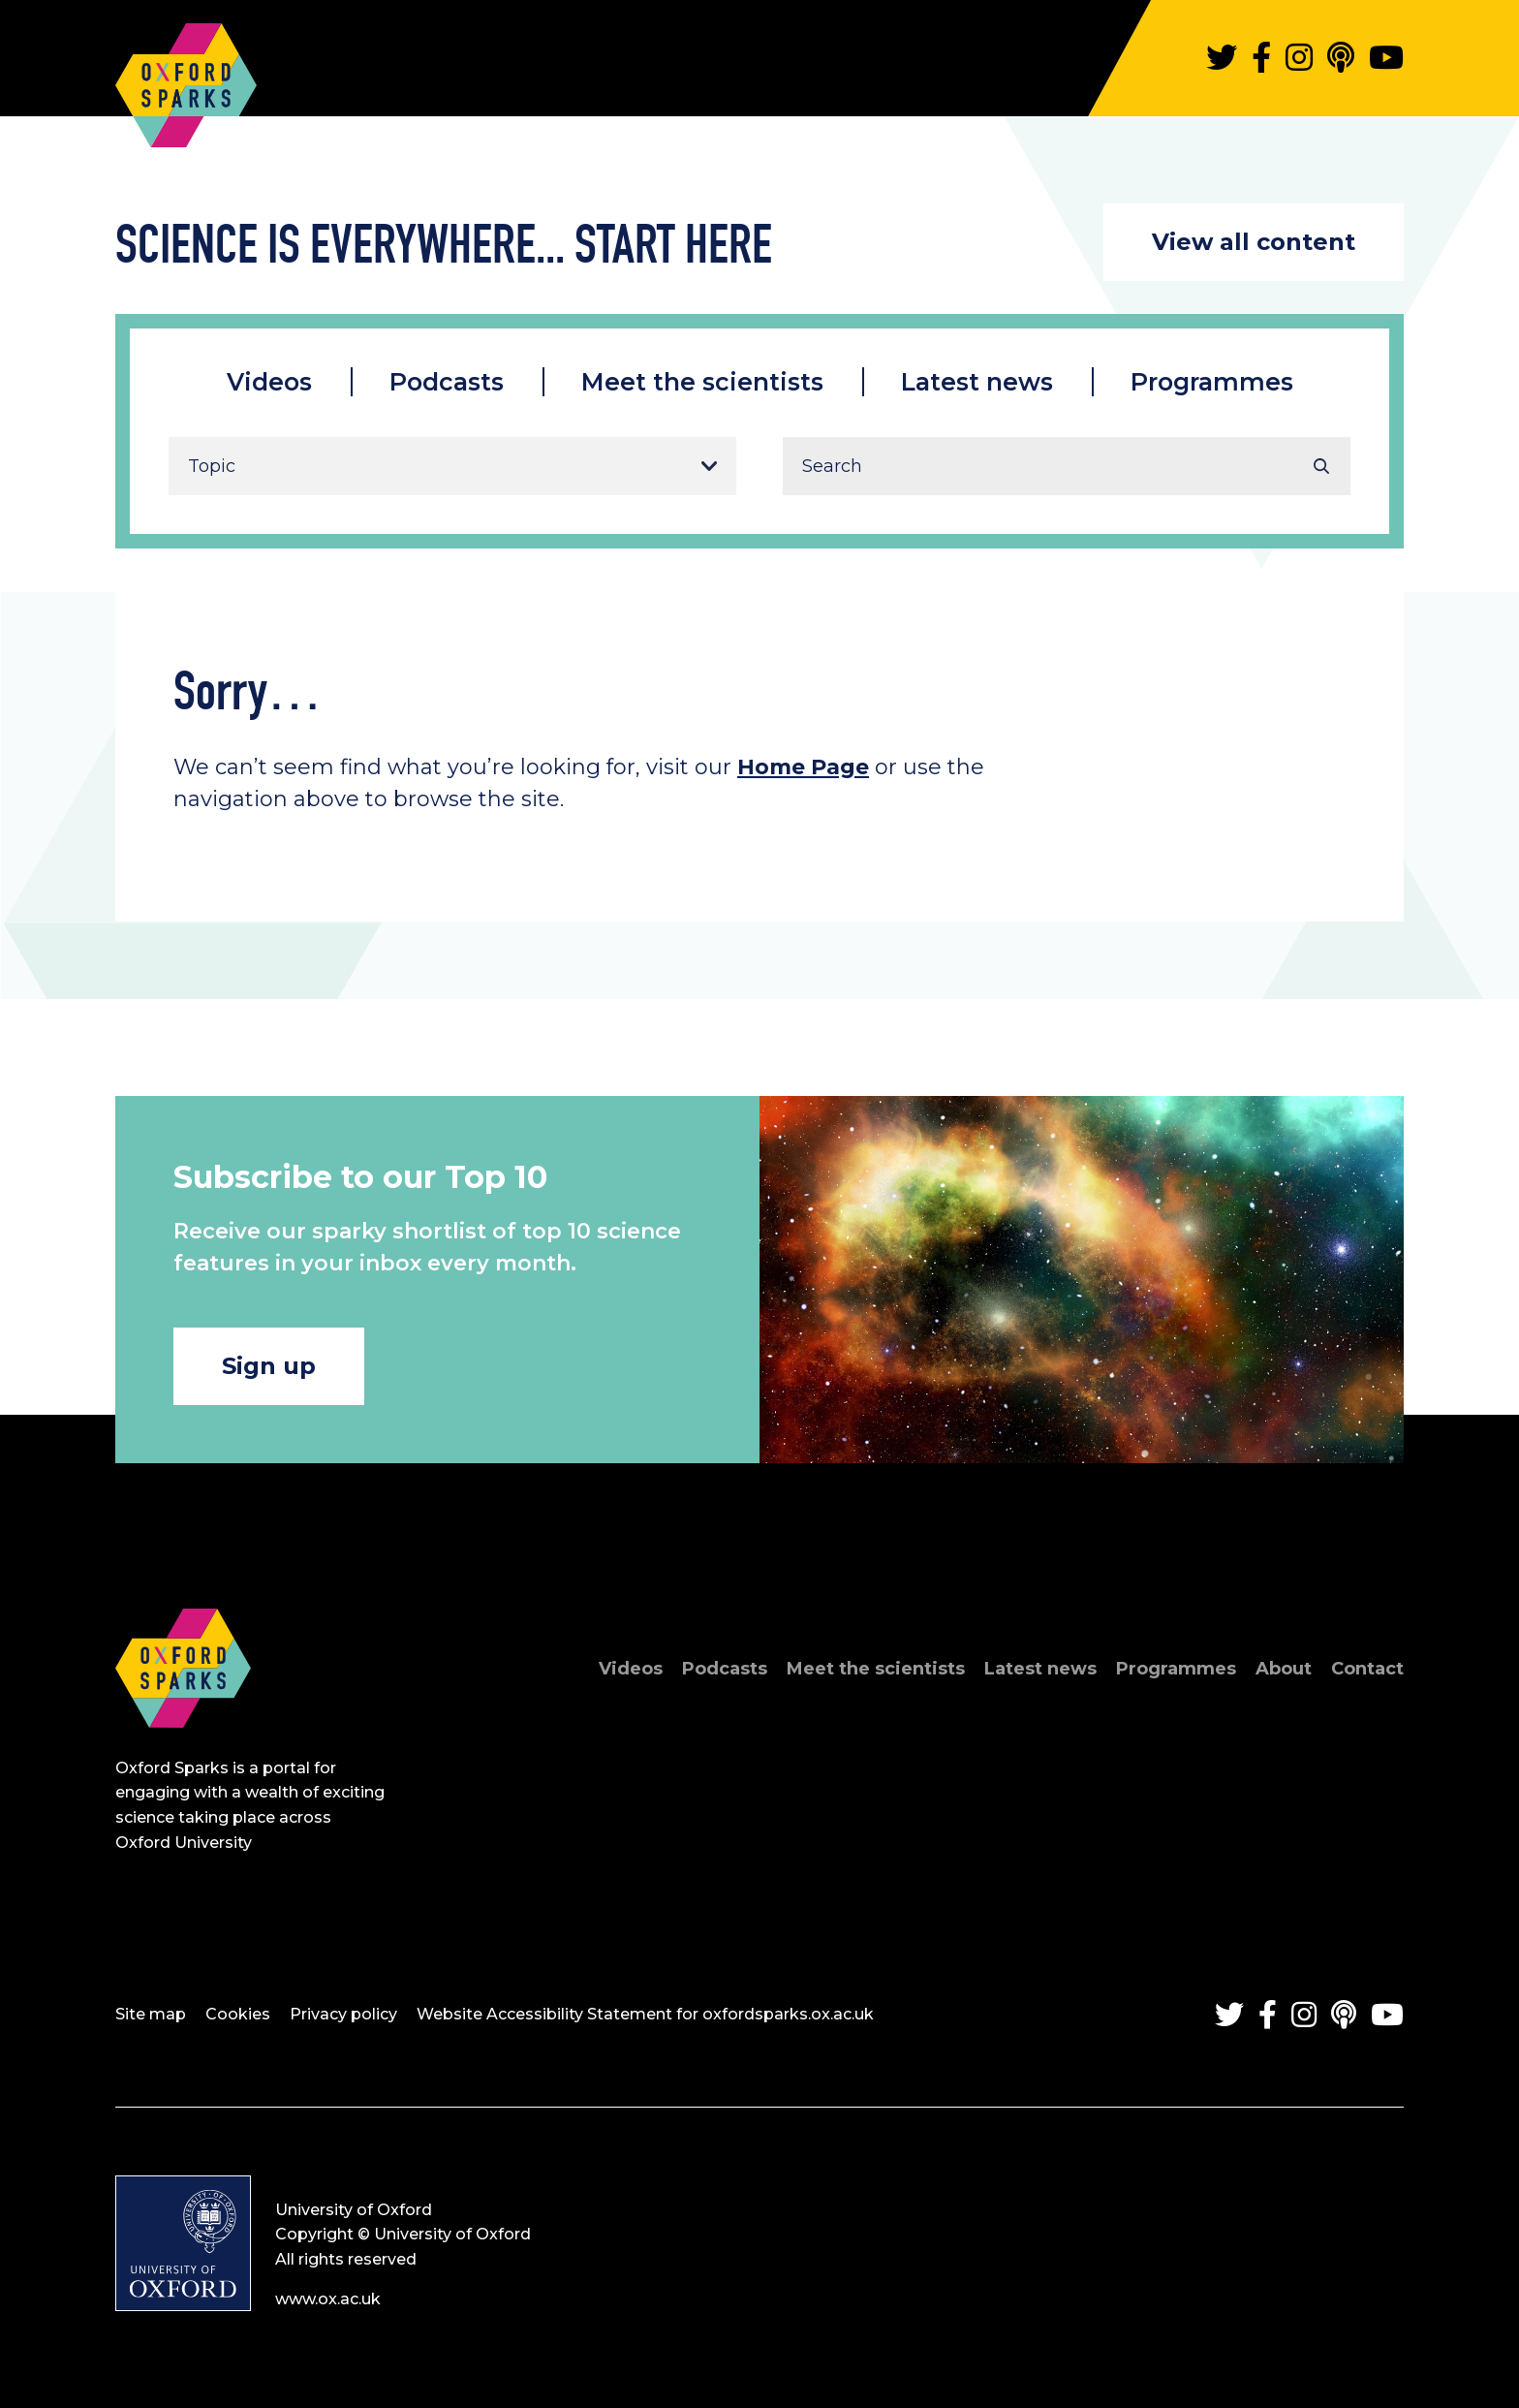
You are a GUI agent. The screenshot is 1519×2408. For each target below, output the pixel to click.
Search (1321, 466)
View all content (1253, 242)
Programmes (1212, 381)
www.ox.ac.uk (328, 2299)
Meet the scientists (702, 381)
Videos (269, 381)
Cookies (237, 2014)
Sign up (269, 1366)
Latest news (977, 381)
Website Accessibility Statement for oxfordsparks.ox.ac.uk (645, 2014)
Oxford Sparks (186, 75)
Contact (1367, 1668)
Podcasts (446, 381)
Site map (150, 2014)
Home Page (803, 767)
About (1284, 1668)
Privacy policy (343, 2014)
